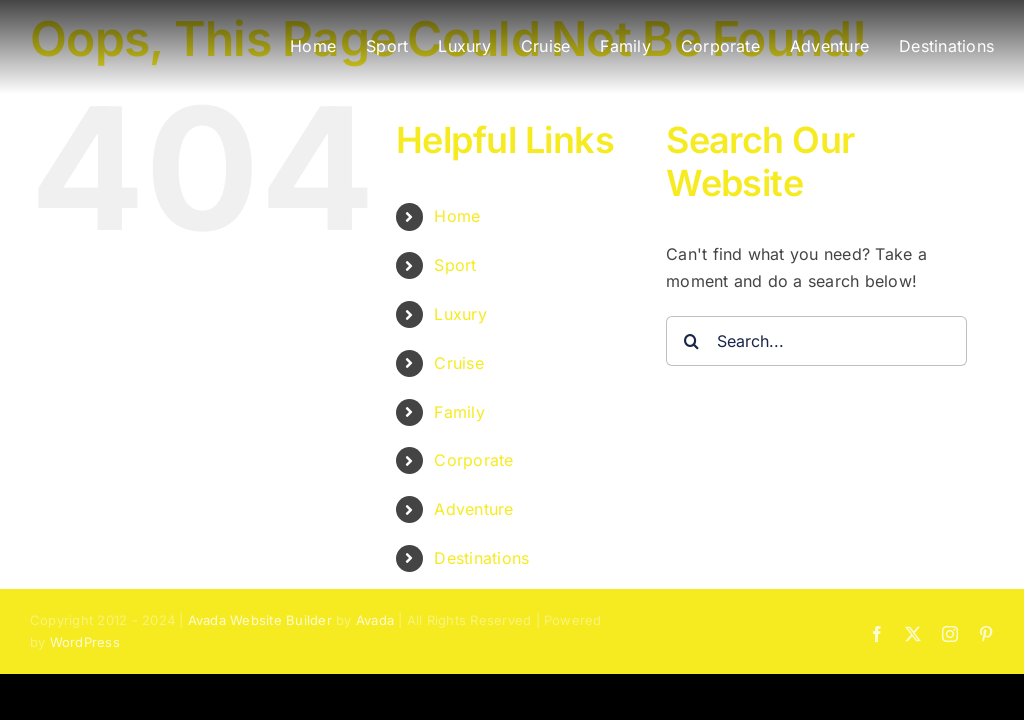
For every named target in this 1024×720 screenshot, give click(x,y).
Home (457, 216)
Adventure (473, 509)
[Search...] (816, 341)
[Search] (691, 341)
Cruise (458, 363)
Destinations (481, 558)
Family (459, 412)
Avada (375, 620)
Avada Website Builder (260, 620)
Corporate (473, 460)
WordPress (85, 642)
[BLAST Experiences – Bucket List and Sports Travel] (136, 30)
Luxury (460, 314)
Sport (455, 265)
